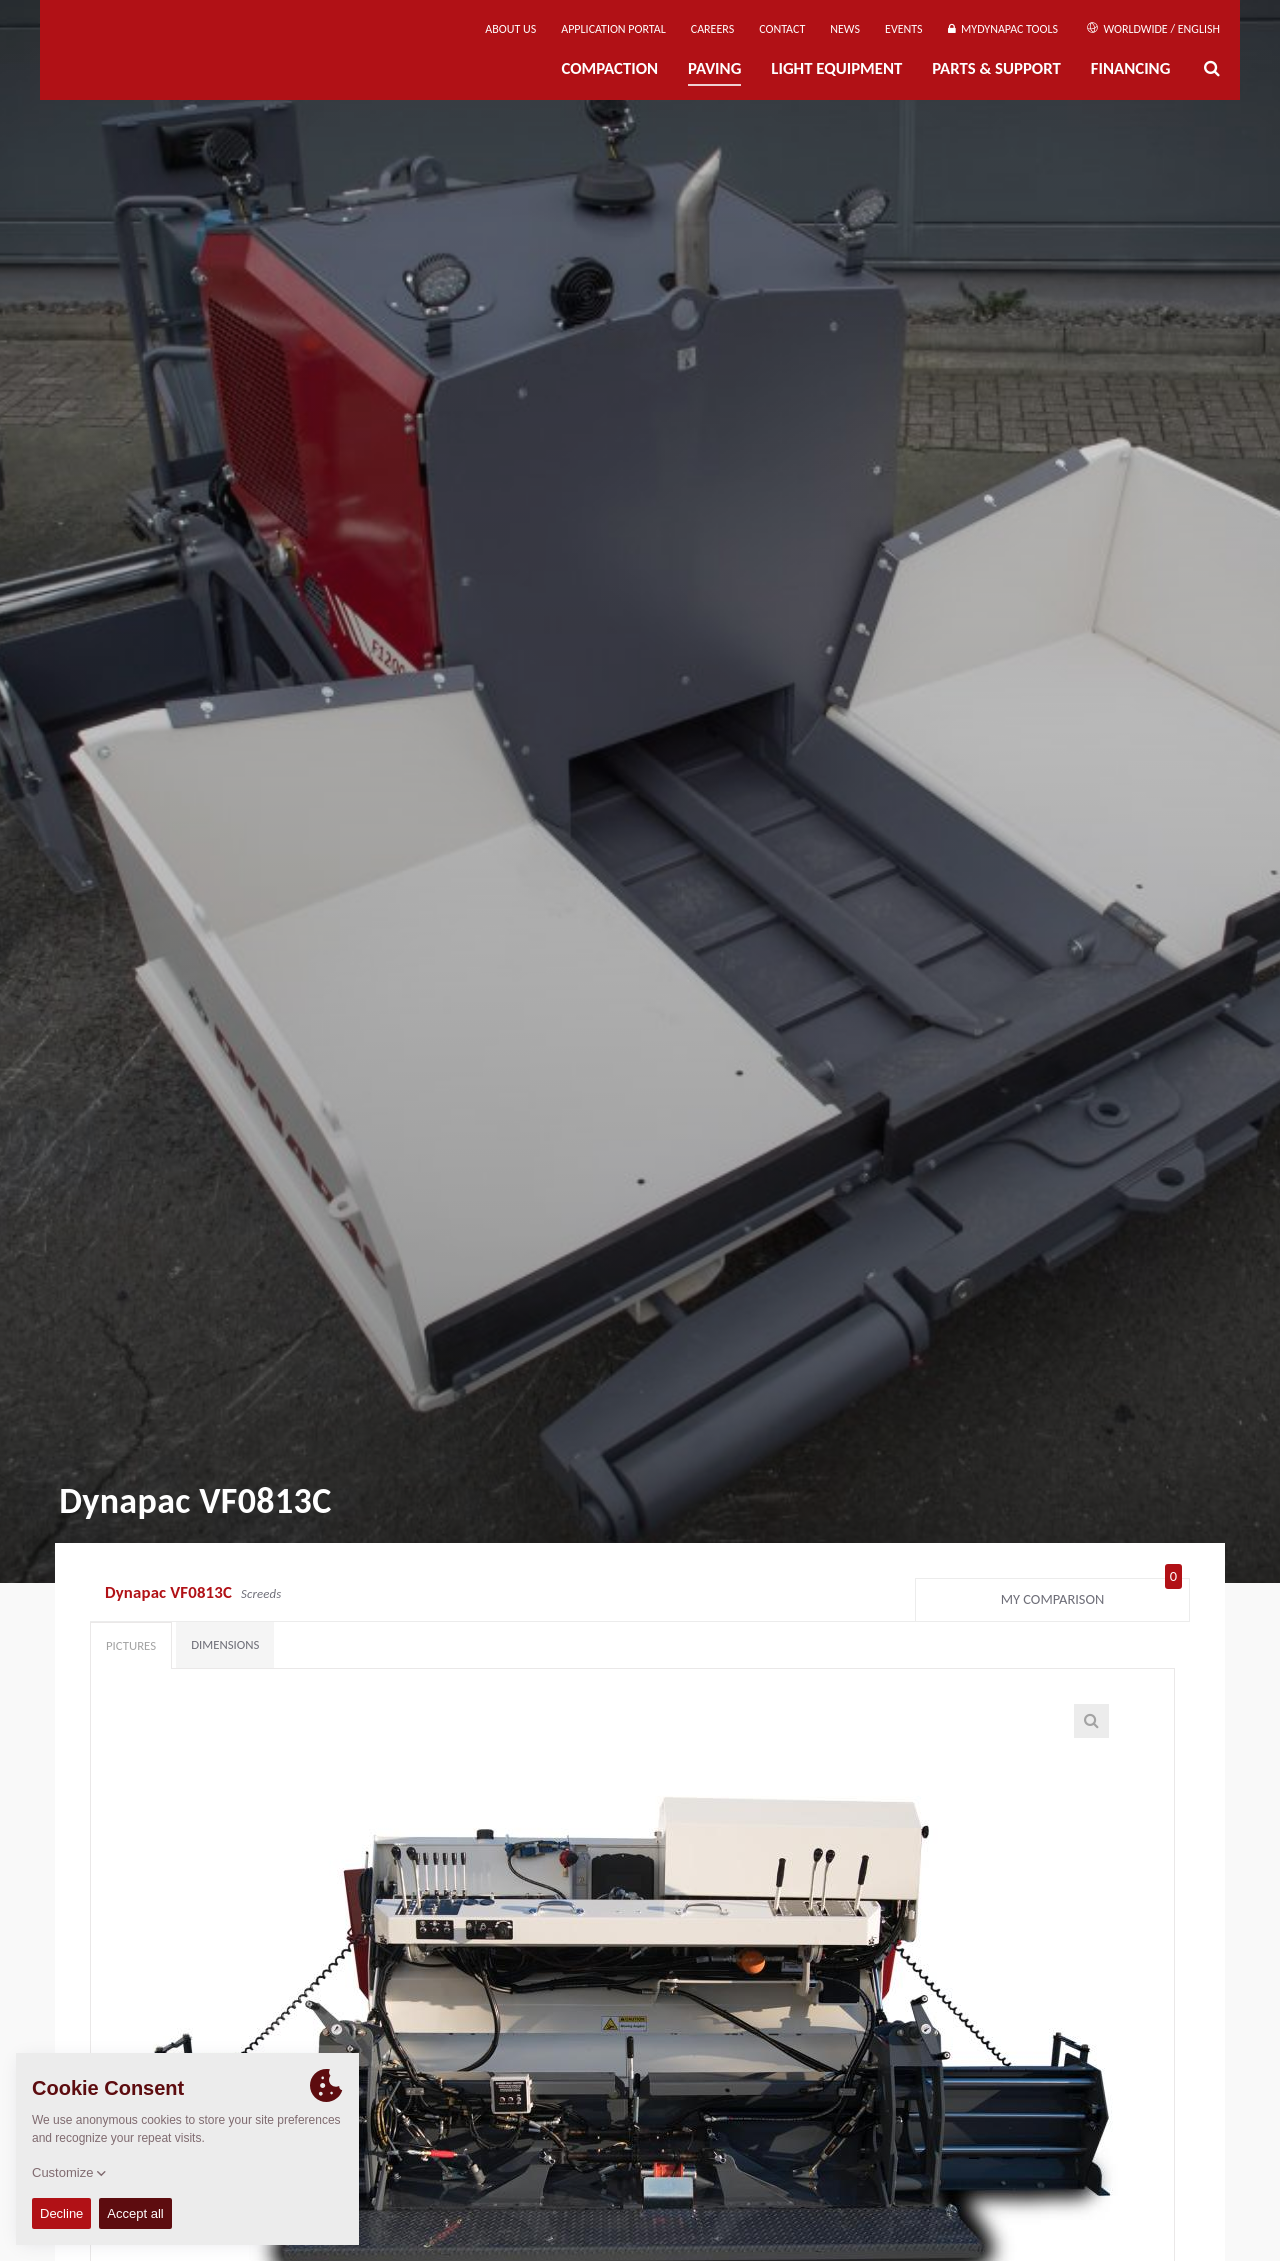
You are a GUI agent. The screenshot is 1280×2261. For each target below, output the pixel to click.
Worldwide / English (1153, 29)
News (845, 29)
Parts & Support (996, 68)
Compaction (609, 68)
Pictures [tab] (131, 1645)
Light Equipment (836, 68)
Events (904, 29)
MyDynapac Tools (1003, 29)
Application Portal (613, 29)
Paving (714, 68)
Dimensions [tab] (225, 1644)
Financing (1131, 68)
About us (510, 29)
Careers (712, 29)
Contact (782, 29)
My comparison (1091, 1595)
